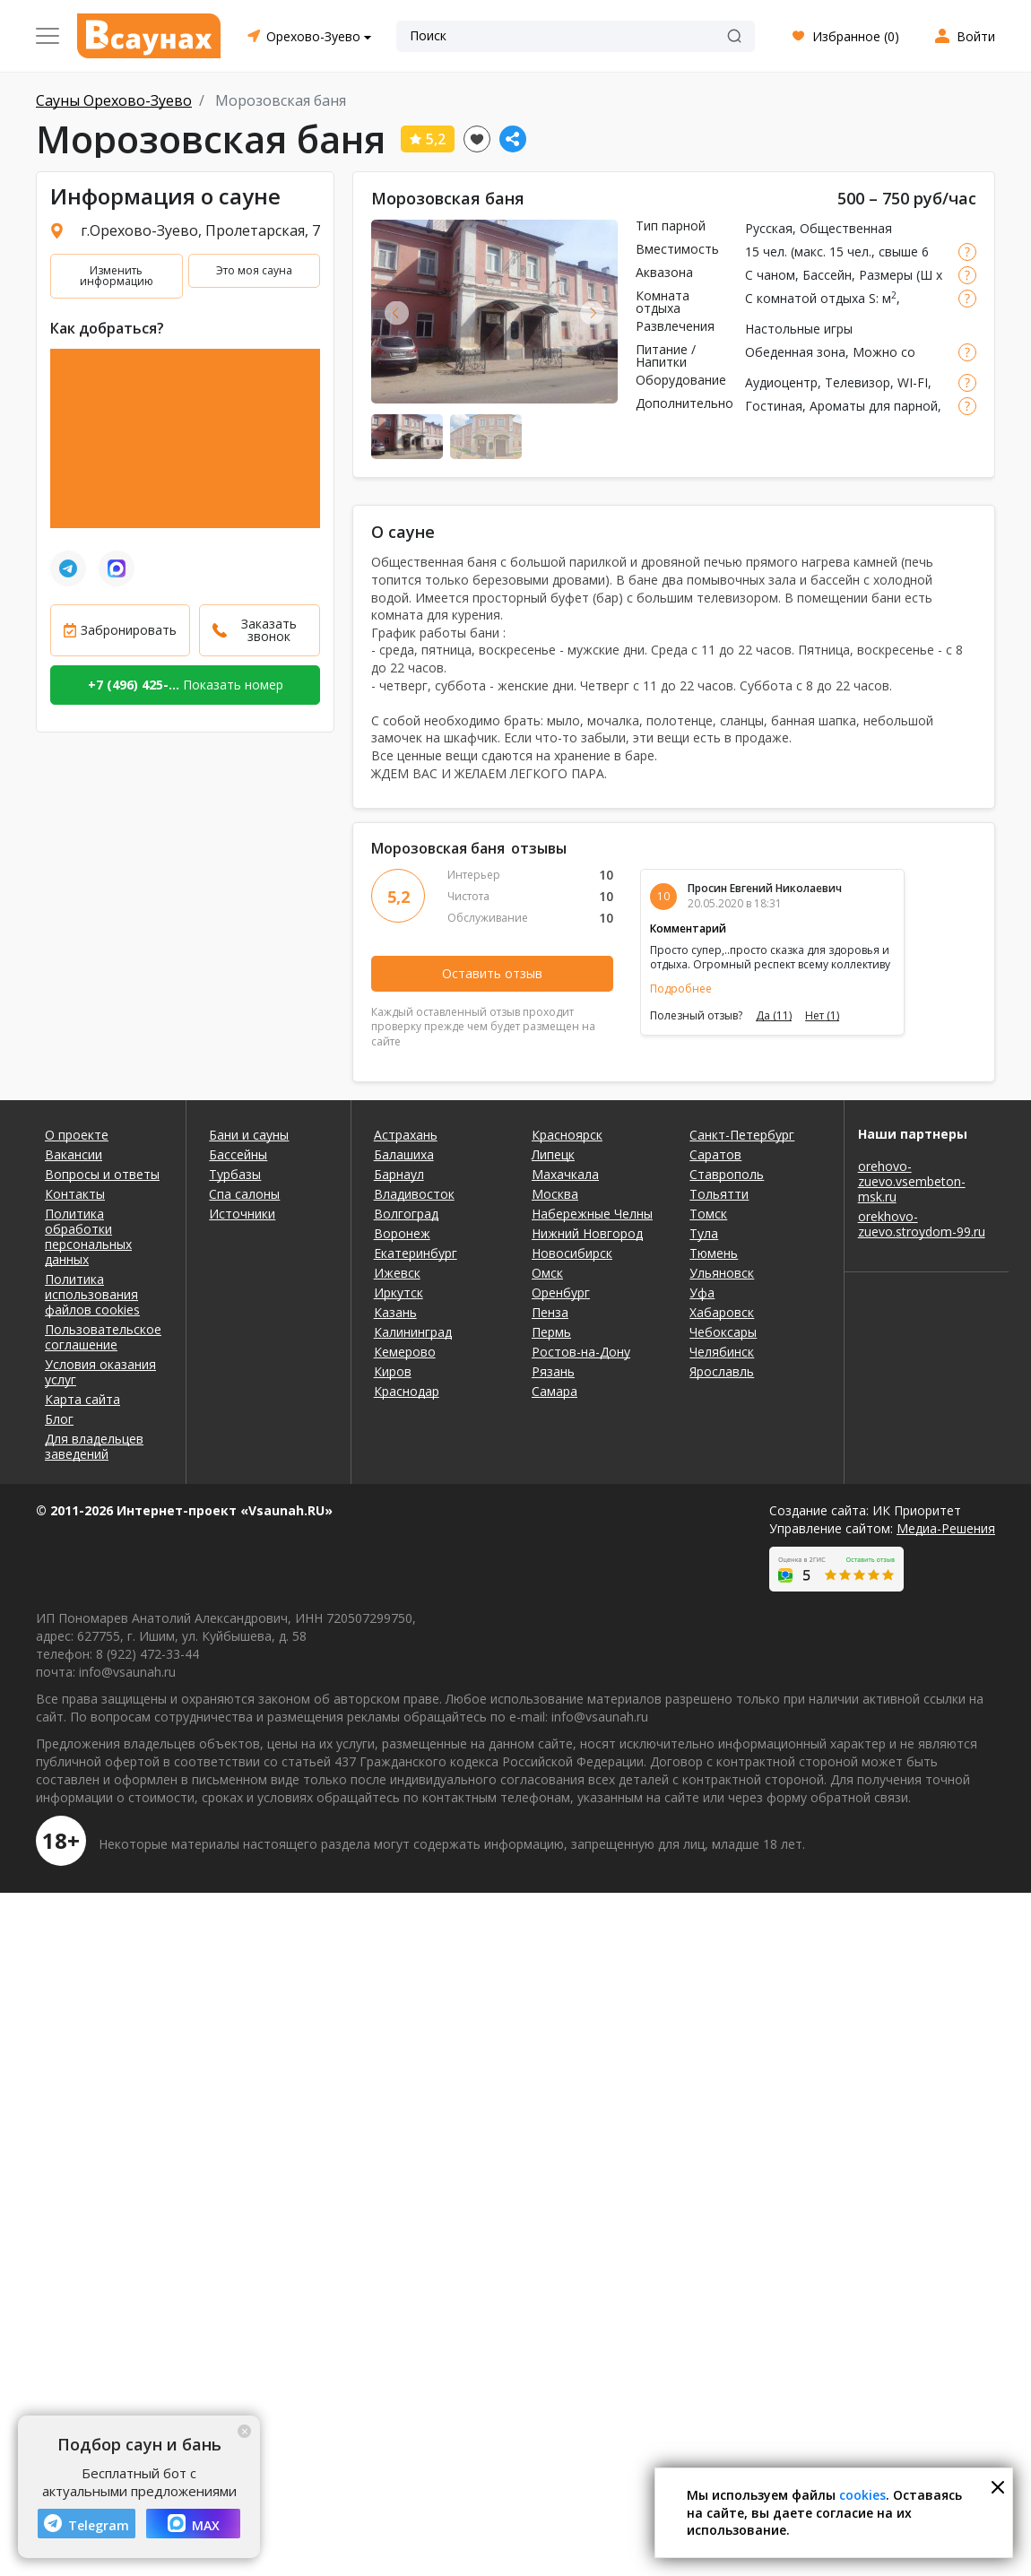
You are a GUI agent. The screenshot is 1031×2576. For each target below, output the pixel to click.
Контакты (75, 1193)
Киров (393, 1371)
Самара (554, 1391)
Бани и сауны (249, 1134)
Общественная (846, 228)
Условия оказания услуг (100, 1372)
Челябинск (721, 1351)
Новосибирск (572, 1253)
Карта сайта (82, 1399)
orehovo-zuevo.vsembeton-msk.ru (912, 1181)
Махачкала (565, 1174)
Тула (703, 1233)
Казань (395, 1312)
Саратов (715, 1154)
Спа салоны (244, 1193)
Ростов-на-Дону (581, 1351)
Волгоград (406, 1213)
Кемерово (405, 1351)
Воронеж (402, 1233)
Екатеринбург (415, 1253)
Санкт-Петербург (741, 1134)
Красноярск (567, 1134)
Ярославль (721, 1371)
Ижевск (397, 1272)
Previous (397, 312)
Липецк (553, 1154)
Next (592, 312)
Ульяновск (721, 1272)
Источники (242, 1213)
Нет (822, 1015)
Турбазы (235, 1174)
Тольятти (719, 1193)
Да (774, 1015)
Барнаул (399, 1174)
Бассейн (827, 274)
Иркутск (398, 1292)
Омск (547, 1272)
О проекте (76, 1134)
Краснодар (406, 1391)
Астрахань (406, 1134)
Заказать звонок (269, 630)
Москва (555, 1193)
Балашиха (404, 1154)
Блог (59, 1419)
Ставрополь (726, 1174)
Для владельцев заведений (94, 1446)
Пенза (550, 1312)
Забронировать (129, 629)
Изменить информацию (116, 276)
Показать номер (185, 684)
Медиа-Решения (946, 1528)
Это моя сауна (254, 270)
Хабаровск (721, 1312)
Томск (708, 1213)
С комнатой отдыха (805, 298)
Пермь (551, 1332)
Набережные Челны (592, 1213)
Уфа (702, 1292)
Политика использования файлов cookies (92, 1294)
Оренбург (561, 1292)
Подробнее (681, 988)
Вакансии (73, 1154)
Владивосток (414, 1193)
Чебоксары (723, 1332)
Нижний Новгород (587, 1233)
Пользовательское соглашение (103, 1337)
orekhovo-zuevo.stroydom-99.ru (921, 1224)
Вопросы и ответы (102, 1174)
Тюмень (713, 1253)
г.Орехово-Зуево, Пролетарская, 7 (200, 230)
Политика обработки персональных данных (88, 1236)
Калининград (413, 1332)
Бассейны (238, 1154)
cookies (862, 2494)
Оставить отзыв (492, 973)
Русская (769, 228)
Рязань (553, 1371)
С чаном (770, 274)
